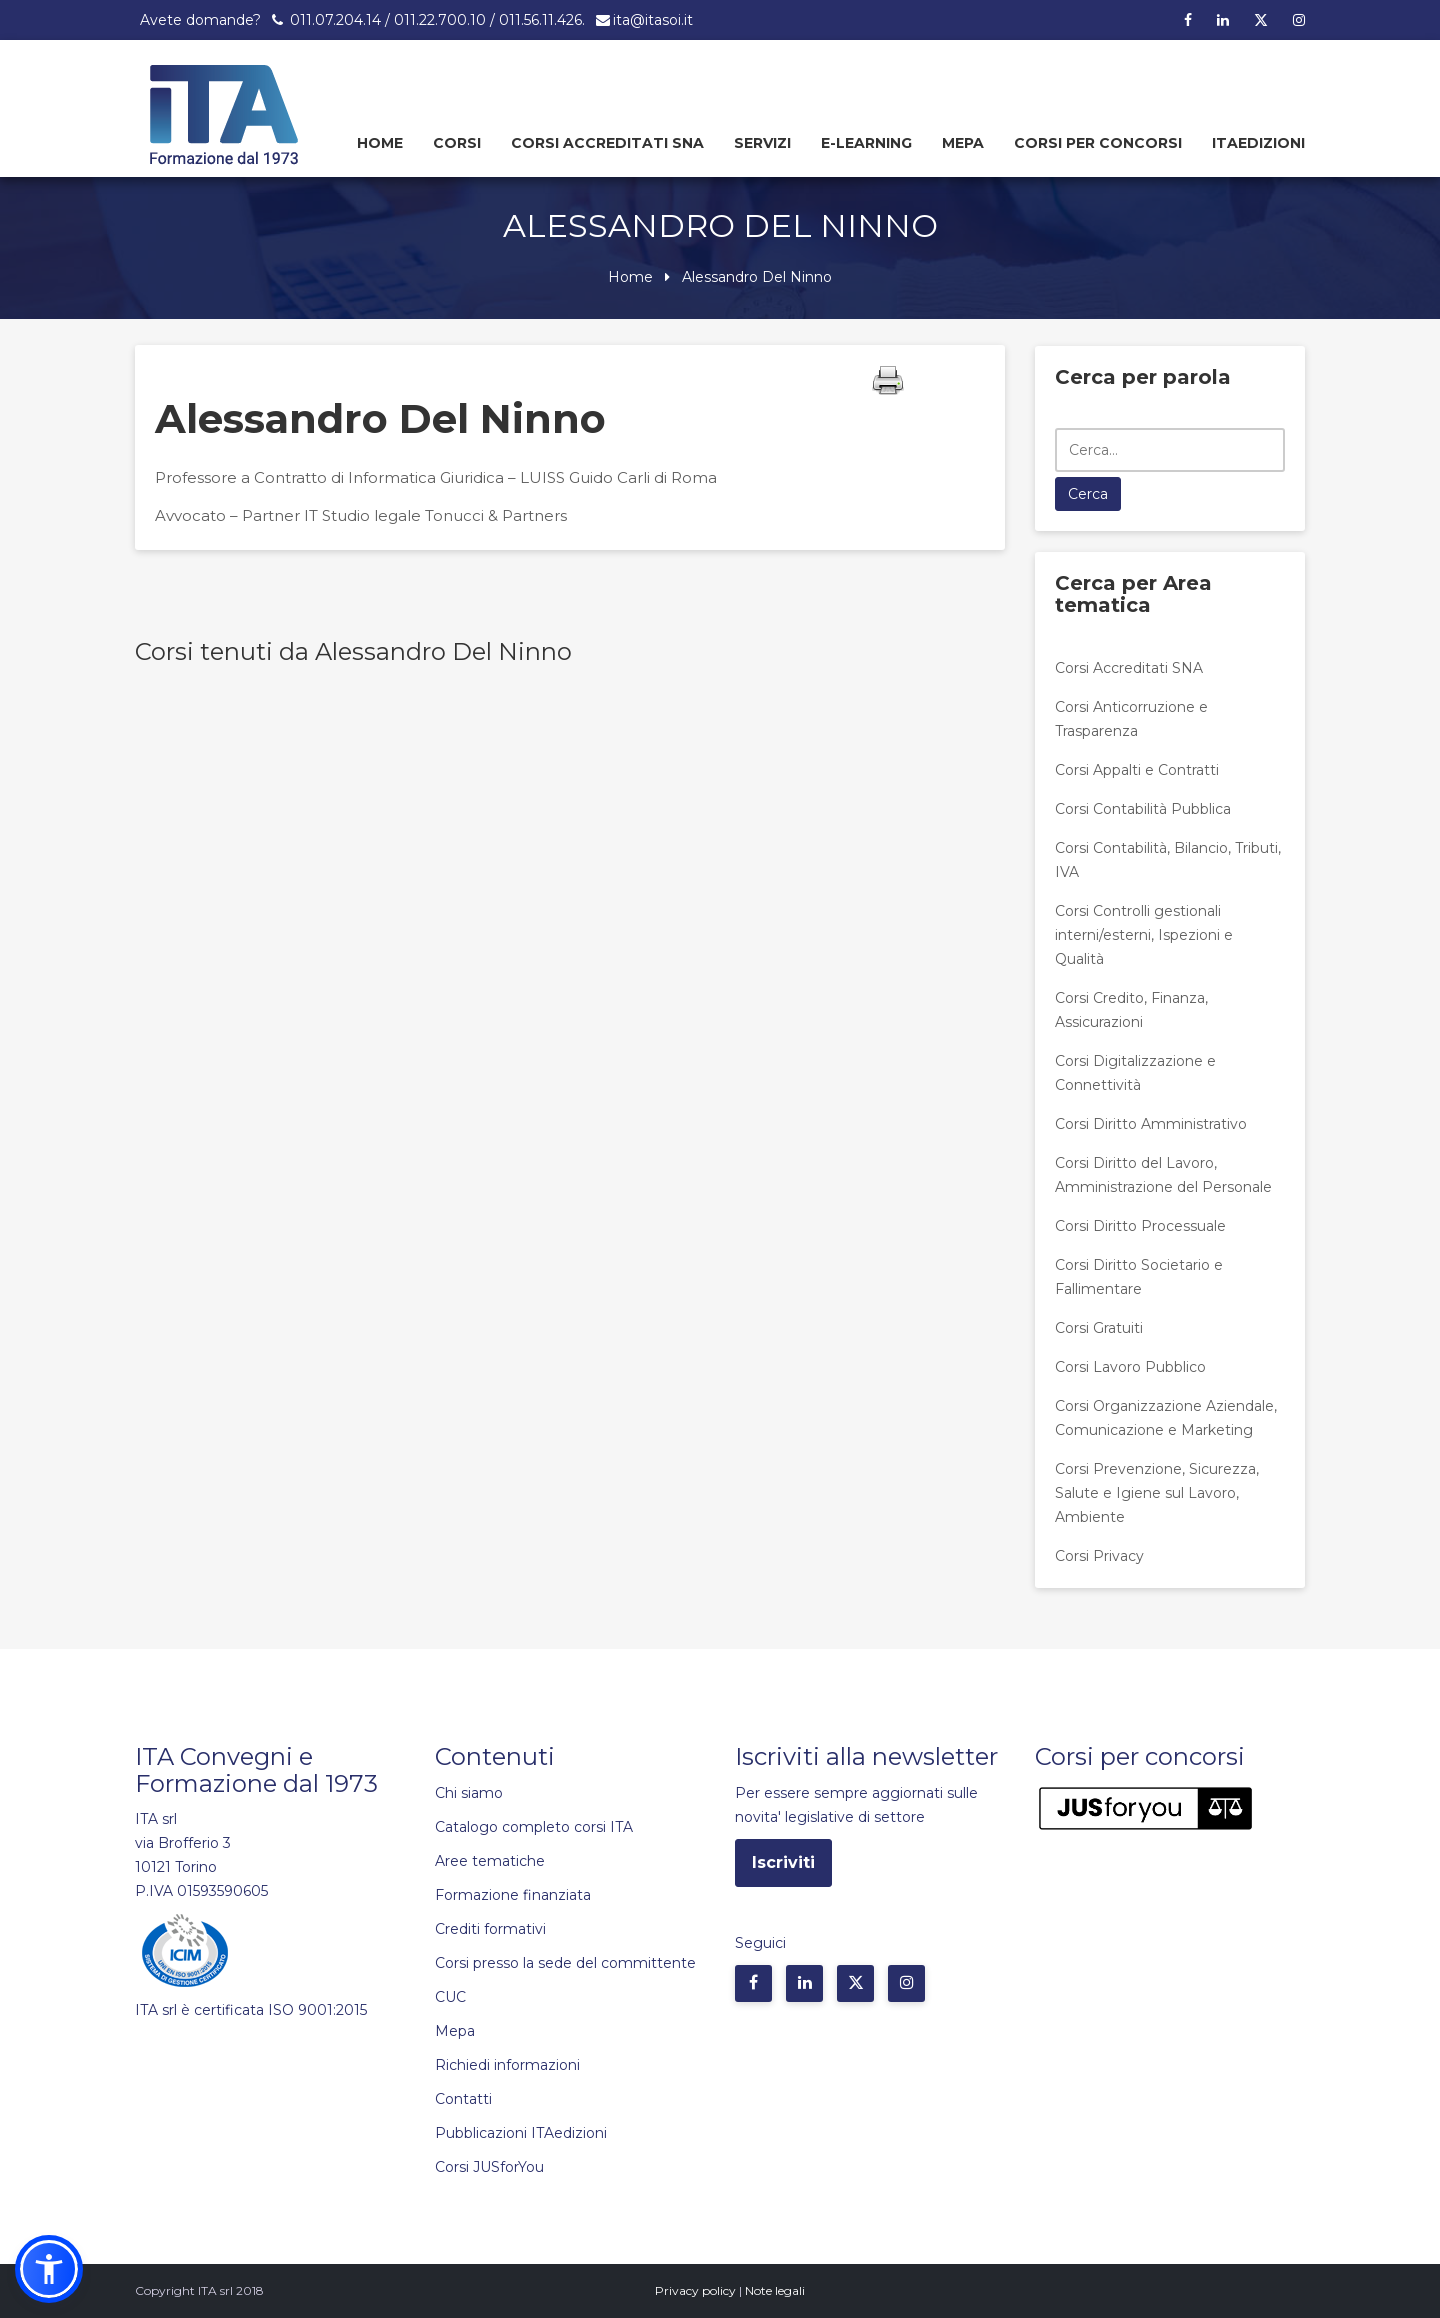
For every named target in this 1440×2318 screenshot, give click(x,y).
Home (380, 143)
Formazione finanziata (513, 1895)
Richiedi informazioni (507, 2065)
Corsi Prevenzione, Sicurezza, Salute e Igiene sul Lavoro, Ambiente (1157, 1493)
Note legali (775, 2290)
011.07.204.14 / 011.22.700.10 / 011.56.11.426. (435, 20)
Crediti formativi (490, 1929)
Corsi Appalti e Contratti (1137, 770)
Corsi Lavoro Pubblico (1130, 1367)
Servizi (762, 143)
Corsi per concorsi (1098, 143)
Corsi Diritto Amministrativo (1151, 1124)
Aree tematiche (490, 1861)
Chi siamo (469, 1793)
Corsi (457, 143)
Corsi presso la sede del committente (565, 1963)
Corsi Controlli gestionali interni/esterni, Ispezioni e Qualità (1144, 935)
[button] (49, 2269)
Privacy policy (695, 2290)
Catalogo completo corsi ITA (534, 1827)
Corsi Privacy (1099, 1556)
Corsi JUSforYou (489, 2167)
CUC (450, 1997)
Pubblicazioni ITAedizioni (521, 2133)
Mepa (963, 143)
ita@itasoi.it (653, 20)
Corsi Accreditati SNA (607, 143)
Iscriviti (783, 1862)
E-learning (866, 143)
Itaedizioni (1258, 143)
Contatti (463, 2099)
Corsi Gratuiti (1099, 1328)
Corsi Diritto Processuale (1140, 1226)
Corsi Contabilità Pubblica (1143, 809)
